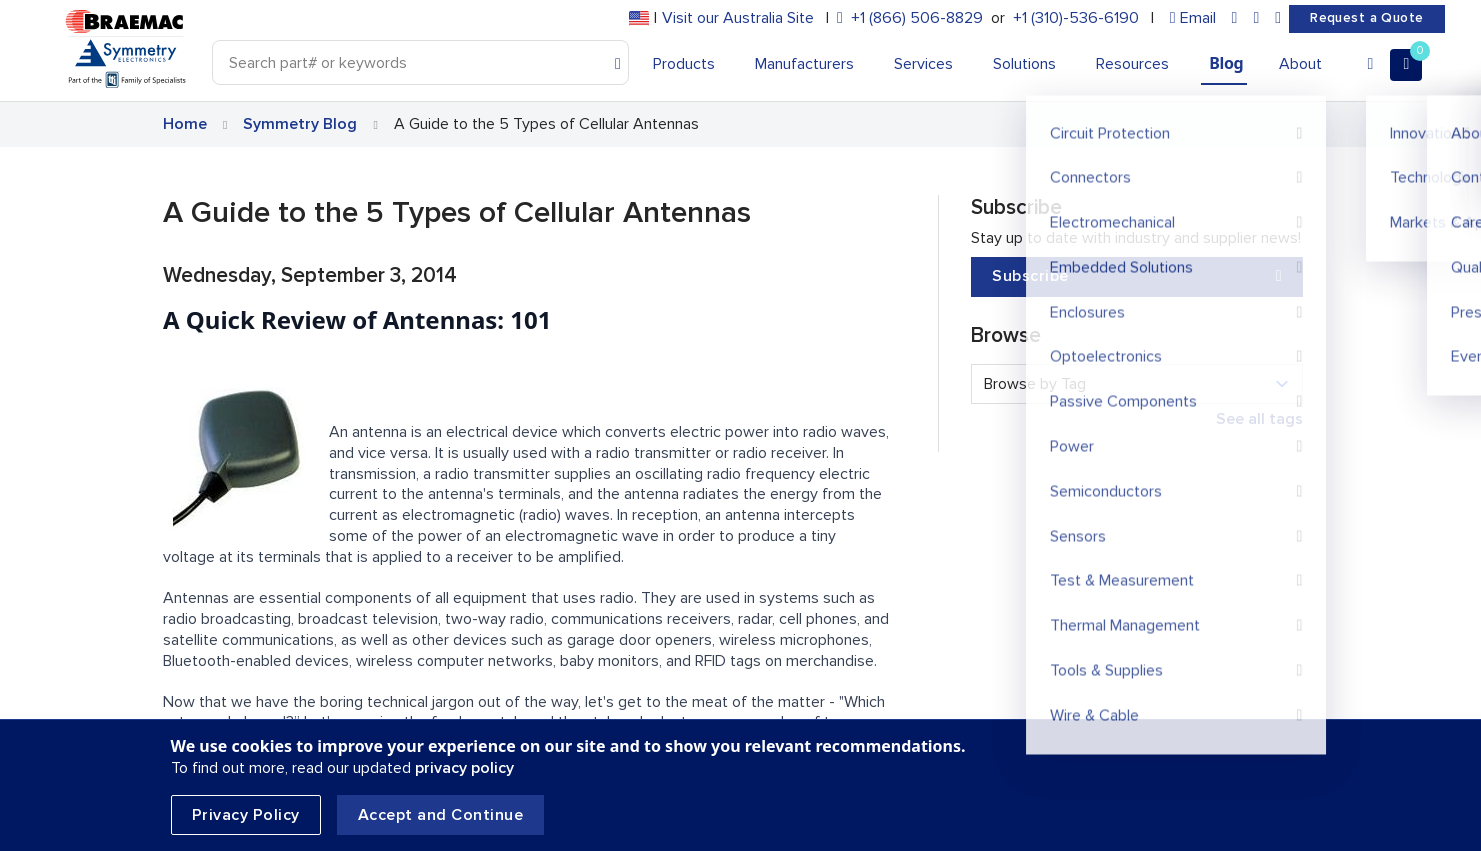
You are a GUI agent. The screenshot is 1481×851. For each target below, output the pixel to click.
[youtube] (1278, 18)
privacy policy (464, 768)
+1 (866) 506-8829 (917, 18)
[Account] (1370, 65)
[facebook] (1256, 18)
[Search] (421, 62)
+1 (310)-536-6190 (1076, 18)
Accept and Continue (441, 815)
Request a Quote (1366, 18)
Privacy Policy (246, 815)
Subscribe (1137, 276)
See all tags (1259, 419)
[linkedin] (1235, 18)
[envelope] (1193, 18)
